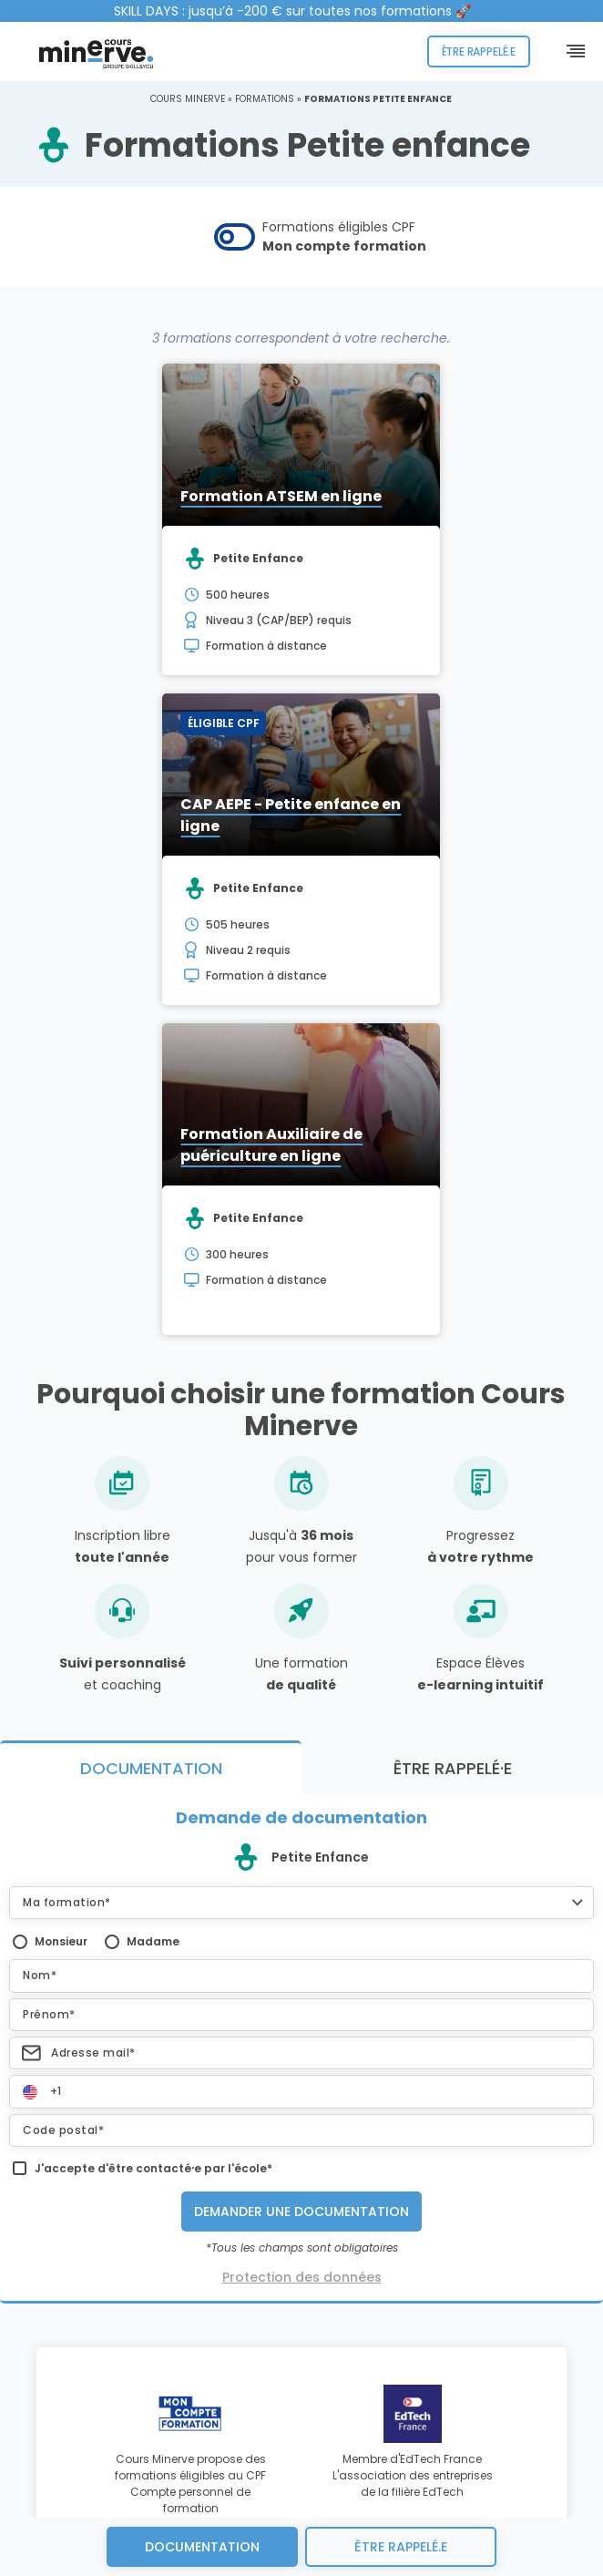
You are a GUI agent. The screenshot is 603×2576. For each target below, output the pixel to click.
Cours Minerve (187, 99)
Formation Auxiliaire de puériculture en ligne (271, 1145)
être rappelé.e (400, 2547)
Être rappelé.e (479, 51)
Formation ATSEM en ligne (281, 496)
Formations (264, 99)
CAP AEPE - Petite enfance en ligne (290, 815)
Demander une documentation (301, 2211)
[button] (301, 1902)
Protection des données (302, 2277)
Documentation (202, 2547)
